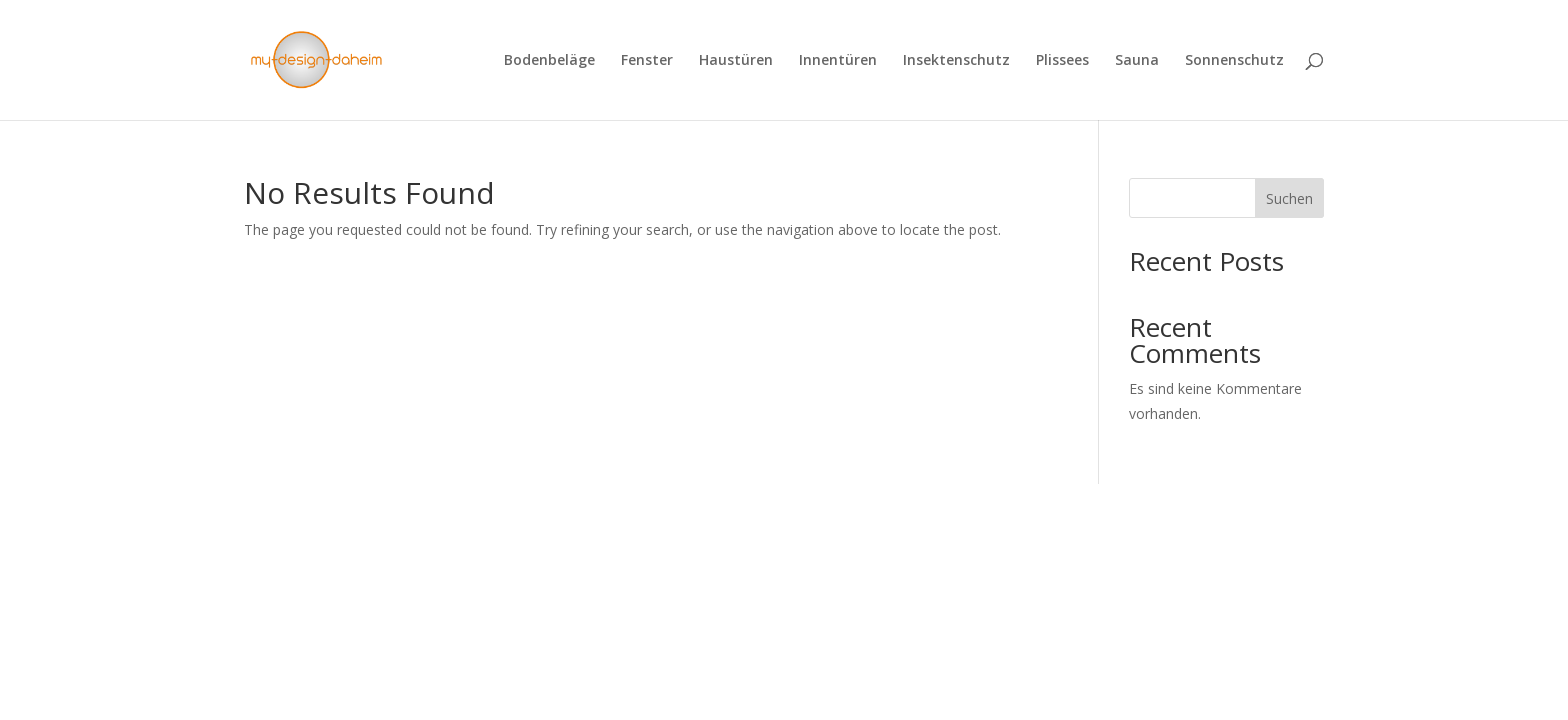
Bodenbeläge (549, 61)
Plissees (1062, 61)
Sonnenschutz (1234, 61)
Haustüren (736, 61)
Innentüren (838, 61)
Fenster (647, 61)
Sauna (1137, 61)
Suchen (1289, 198)
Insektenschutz (956, 61)
